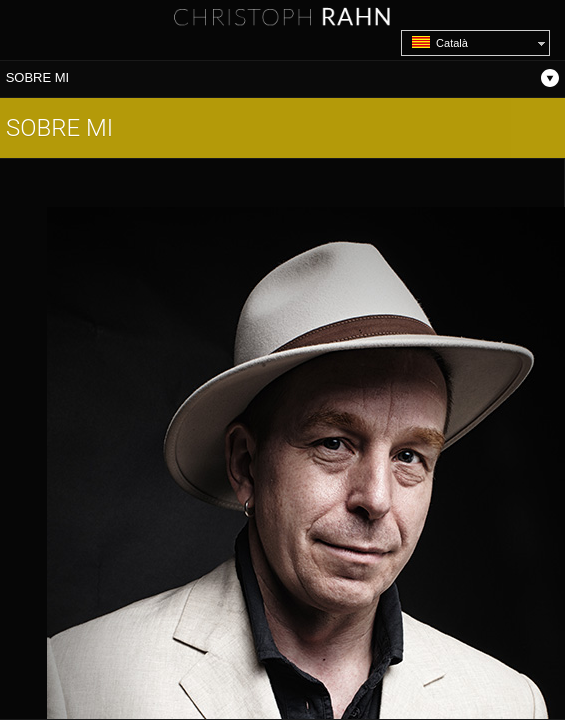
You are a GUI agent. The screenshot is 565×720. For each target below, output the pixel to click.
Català (440, 42)
